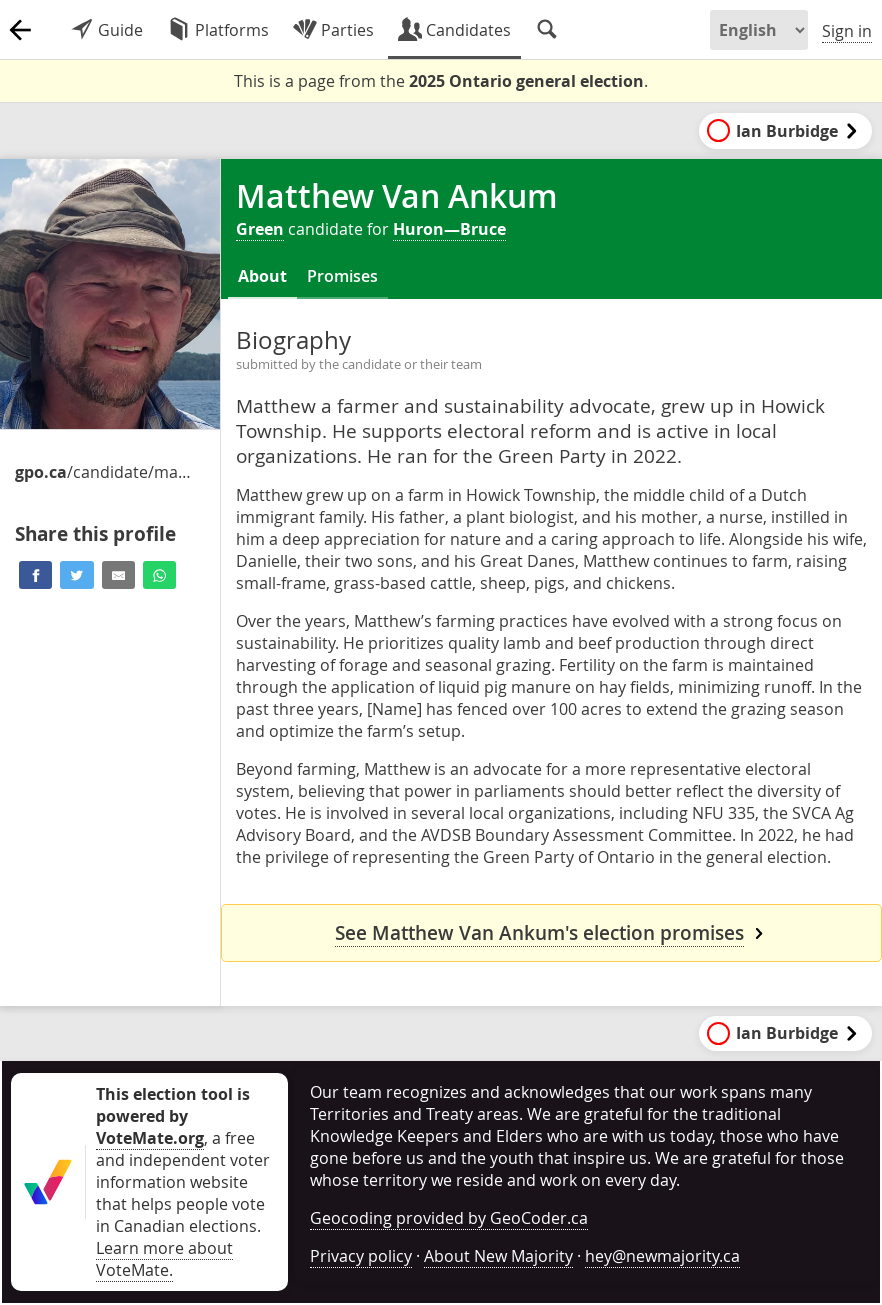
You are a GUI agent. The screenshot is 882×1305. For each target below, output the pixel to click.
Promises (342, 276)
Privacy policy (361, 1256)
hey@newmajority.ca (662, 1256)
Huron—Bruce (449, 229)
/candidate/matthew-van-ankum (105, 472)
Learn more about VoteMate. (164, 1259)
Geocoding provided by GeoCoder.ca (449, 1218)
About (262, 276)
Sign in (847, 31)
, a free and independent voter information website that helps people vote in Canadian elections (183, 1160)
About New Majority (498, 1256)
